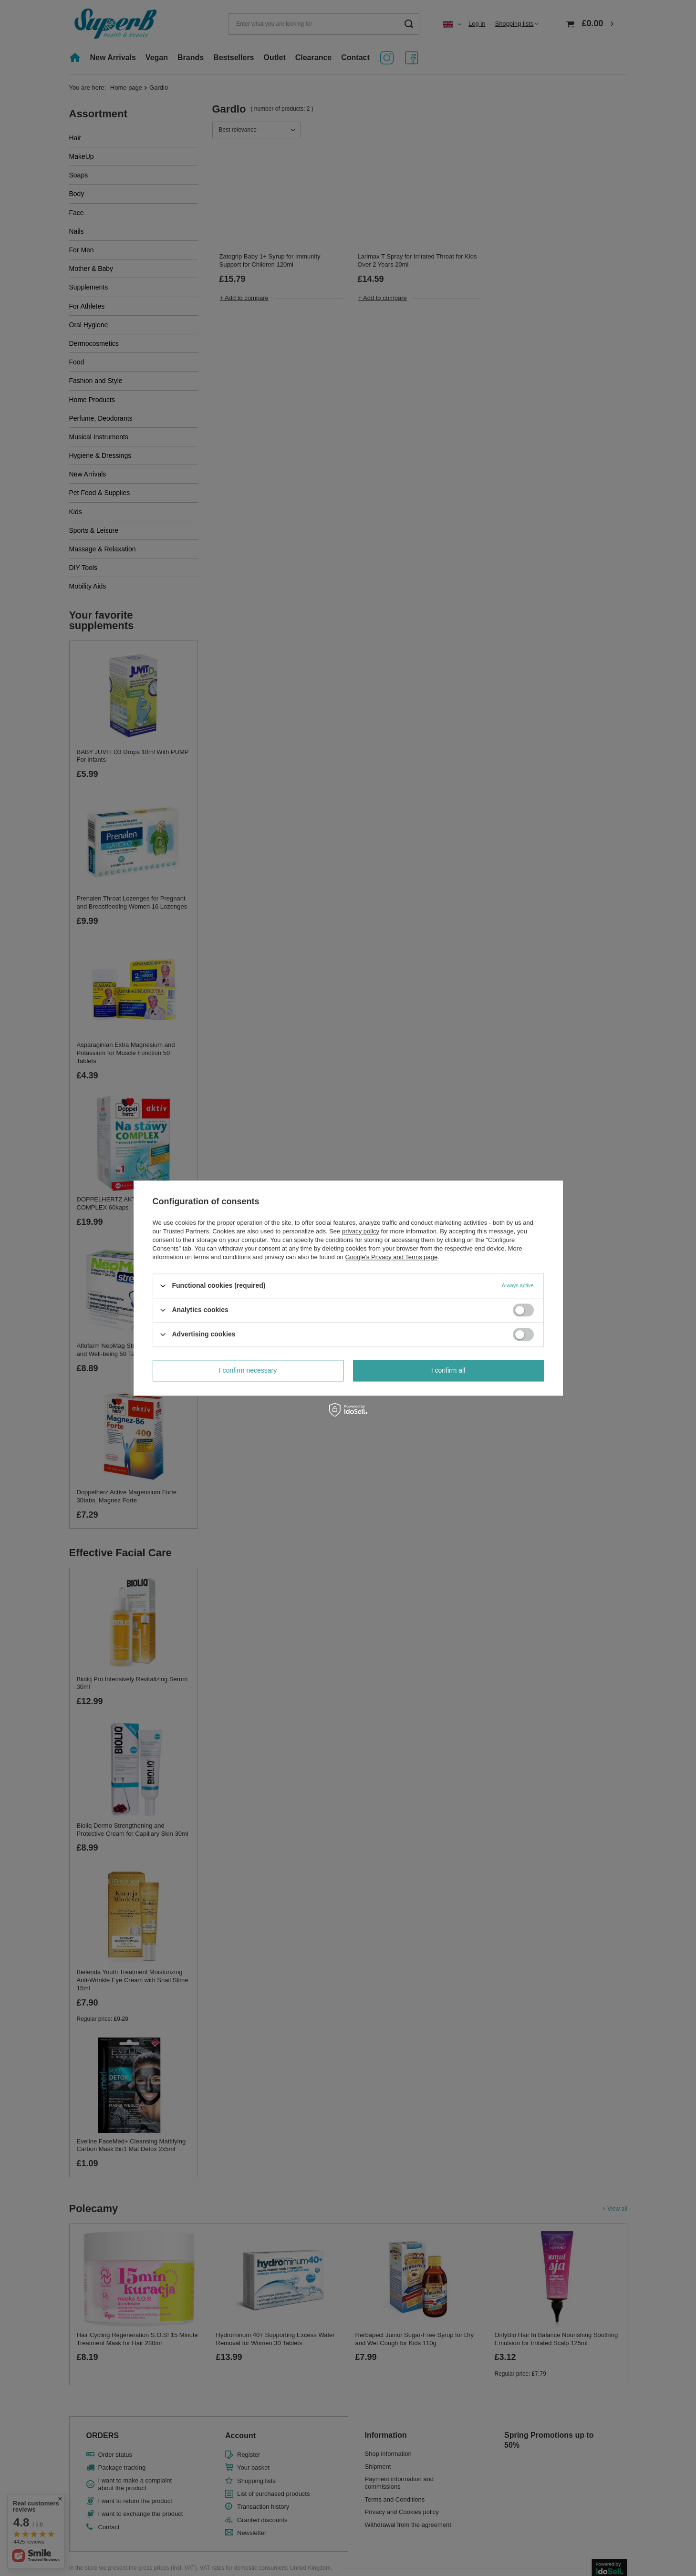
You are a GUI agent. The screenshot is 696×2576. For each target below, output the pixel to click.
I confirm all (448, 1370)
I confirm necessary (248, 1370)
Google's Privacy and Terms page (391, 1257)
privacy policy (360, 1231)
